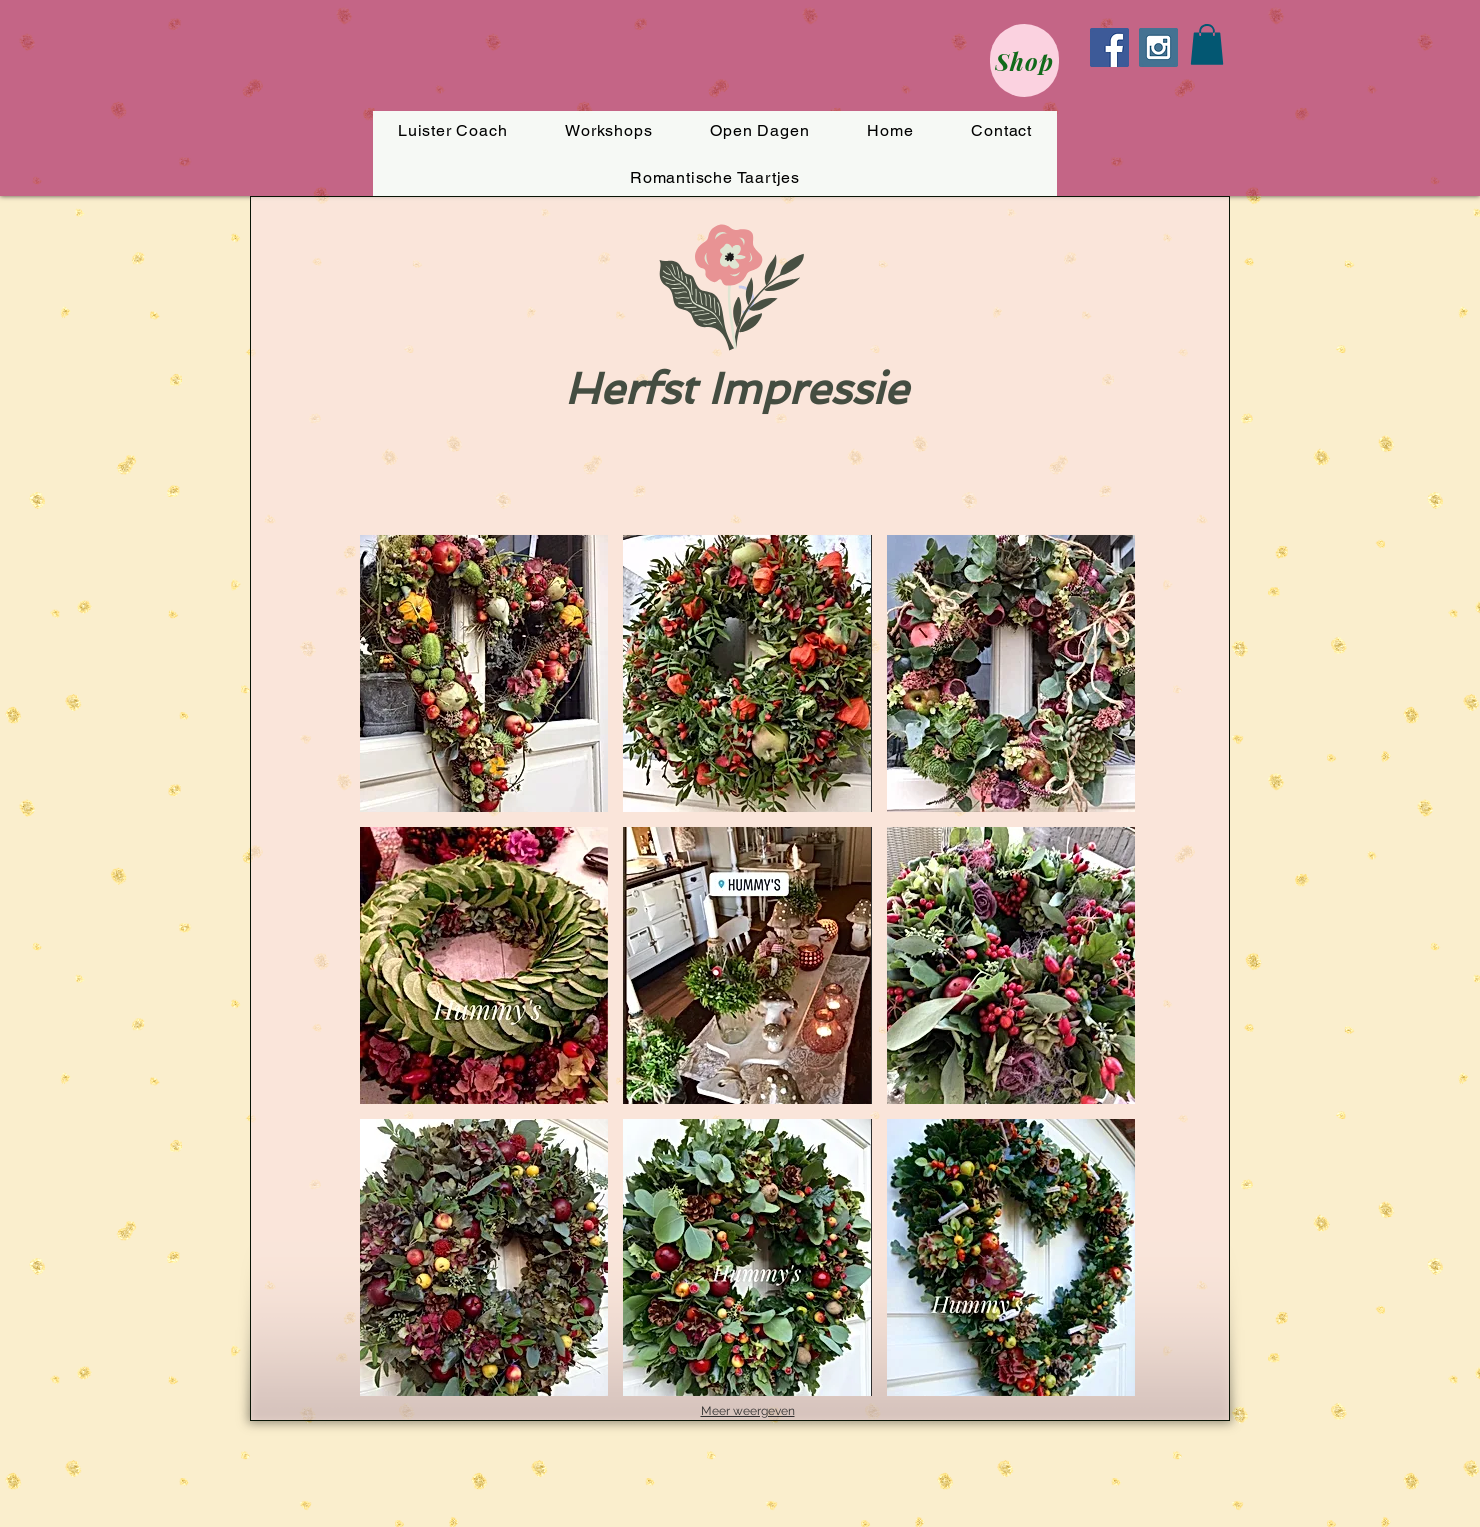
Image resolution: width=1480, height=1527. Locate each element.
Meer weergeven (748, 1411)
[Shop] (1024, 60)
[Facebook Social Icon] (1109, 47)
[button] (1207, 44)
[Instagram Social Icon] (1158, 47)
